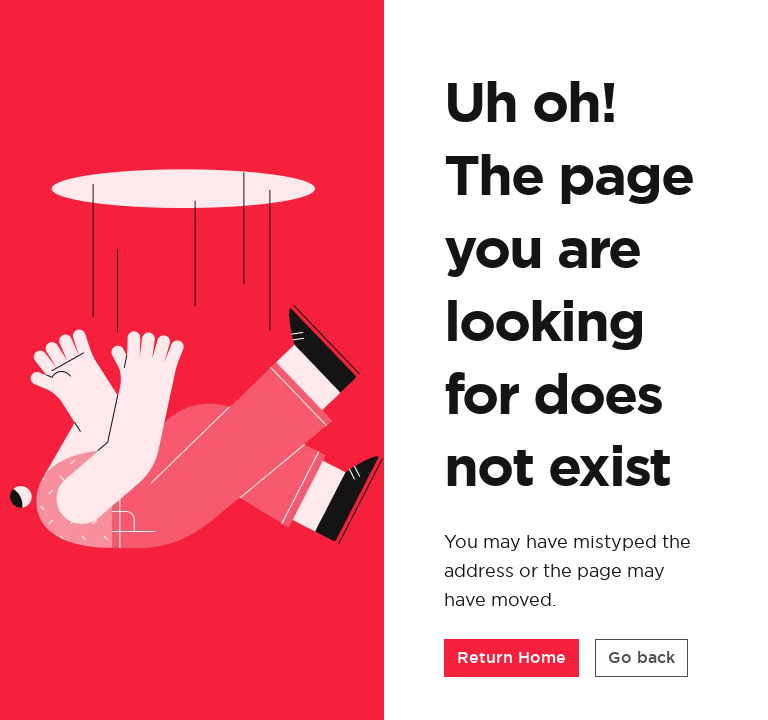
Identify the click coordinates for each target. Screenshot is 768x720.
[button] (511, 658)
